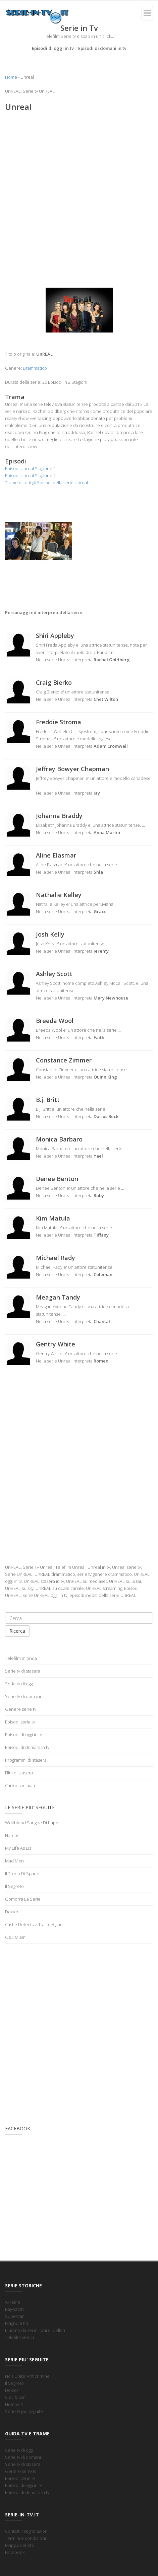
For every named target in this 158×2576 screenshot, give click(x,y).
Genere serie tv (20, 1709)
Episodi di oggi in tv (53, 48)
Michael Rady (55, 1258)
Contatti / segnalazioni (27, 2531)
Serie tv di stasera (22, 1671)
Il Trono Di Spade (22, 1873)
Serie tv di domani (23, 1696)
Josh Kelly (50, 934)
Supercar (14, 2316)
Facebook (14, 2552)
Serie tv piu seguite (24, 2411)
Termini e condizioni (25, 2538)
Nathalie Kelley (59, 895)
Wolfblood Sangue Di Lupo (31, 1823)
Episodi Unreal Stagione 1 (30, 468)
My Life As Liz (18, 1848)
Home (11, 77)
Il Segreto (14, 1886)
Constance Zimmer (64, 1060)
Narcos (12, 1835)
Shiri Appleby (55, 636)
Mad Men (14, 1861)
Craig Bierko (54, 682)
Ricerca (17, 1631)
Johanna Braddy (59, 816)
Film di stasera (19, 1773)
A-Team (12, 2302)
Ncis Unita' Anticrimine (27, 2376)
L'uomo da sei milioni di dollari (35, 2330)
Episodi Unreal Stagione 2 (30, 475)
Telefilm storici (19, 2337)
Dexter (11, 1912)
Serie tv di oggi (19, 1684)
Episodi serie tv (20, 1722)
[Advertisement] (79, 198)
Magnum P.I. (17, 2323)
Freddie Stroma (58, 722)
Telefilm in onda (21, 1658)
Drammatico (35, 368)
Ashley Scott (54, 974)
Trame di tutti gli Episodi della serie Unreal (46, 483)
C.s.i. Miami (16, 1937)
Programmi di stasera (26, 1760)
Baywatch (14, 2309)
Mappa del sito (19, 2545)
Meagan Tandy (58, 1297)
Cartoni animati (20, 1785)
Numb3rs (14, 2404)
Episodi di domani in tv (102, 48)
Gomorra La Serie (23, 1899)
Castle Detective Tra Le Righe (34, 1924)
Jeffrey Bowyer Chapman (72, 769)
